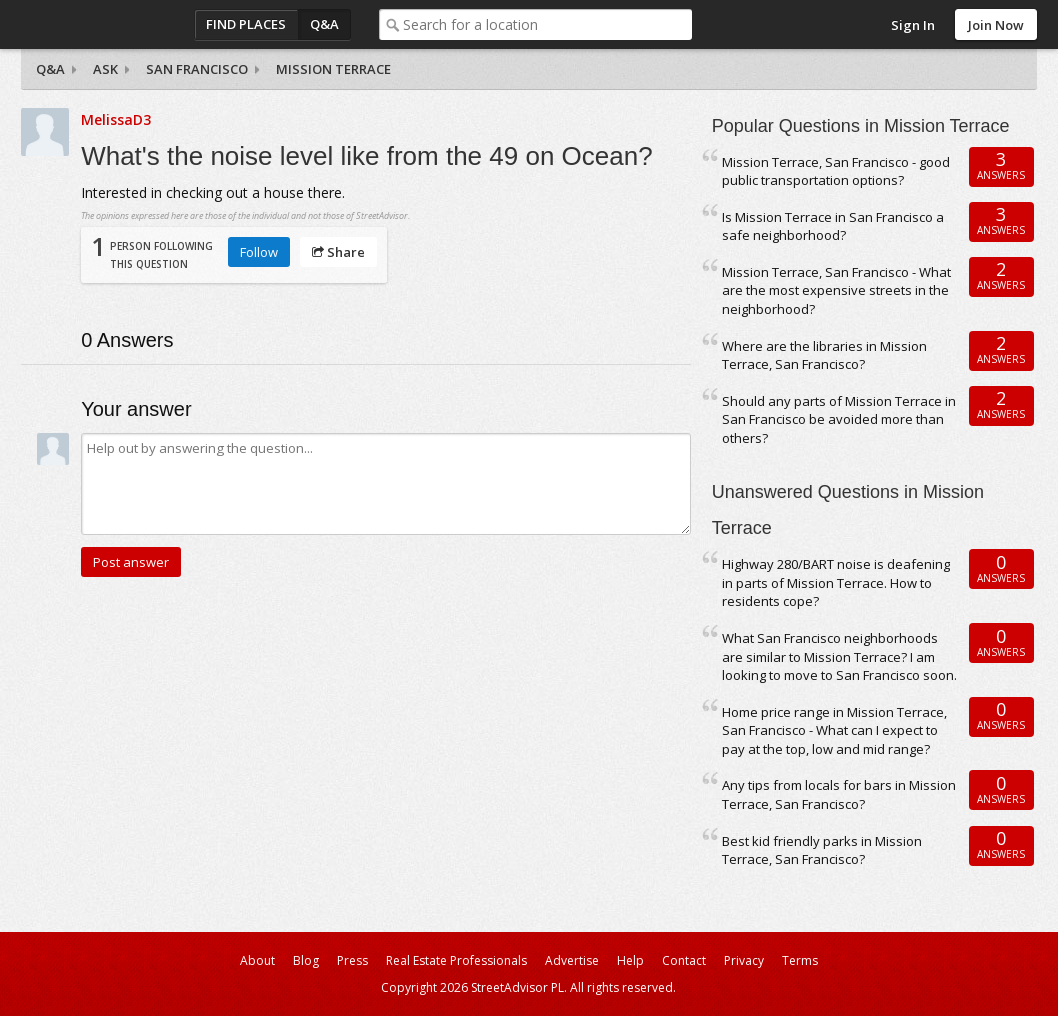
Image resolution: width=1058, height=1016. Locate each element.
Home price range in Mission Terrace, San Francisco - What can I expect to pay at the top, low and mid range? (834, 730)
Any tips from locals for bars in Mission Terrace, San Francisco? (839, 794)
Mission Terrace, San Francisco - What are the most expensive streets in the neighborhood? (836, 290)
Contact (684, 960)
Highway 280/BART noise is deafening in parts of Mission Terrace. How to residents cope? (836, 582)
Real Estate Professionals (456, 960)
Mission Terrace (333, 69)
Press (352, 960)
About (257, 960)
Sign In (913, 25)
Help (630, 960)
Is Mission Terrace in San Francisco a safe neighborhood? (833, 226)
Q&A (324, 24)
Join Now (996, 25)
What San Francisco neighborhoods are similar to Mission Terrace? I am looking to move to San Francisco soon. (839, 656)
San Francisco (197, 69)
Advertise (572, 960)
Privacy (744, 960)
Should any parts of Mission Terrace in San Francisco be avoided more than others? (839, 419)
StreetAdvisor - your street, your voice (101, 24)
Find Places (246, 24)
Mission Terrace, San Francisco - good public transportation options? (836, 171)
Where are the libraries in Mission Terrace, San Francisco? (824, 355)
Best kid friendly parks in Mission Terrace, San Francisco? (822, 850)
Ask (105, 69)
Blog (306, 960)
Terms (800, 960)
